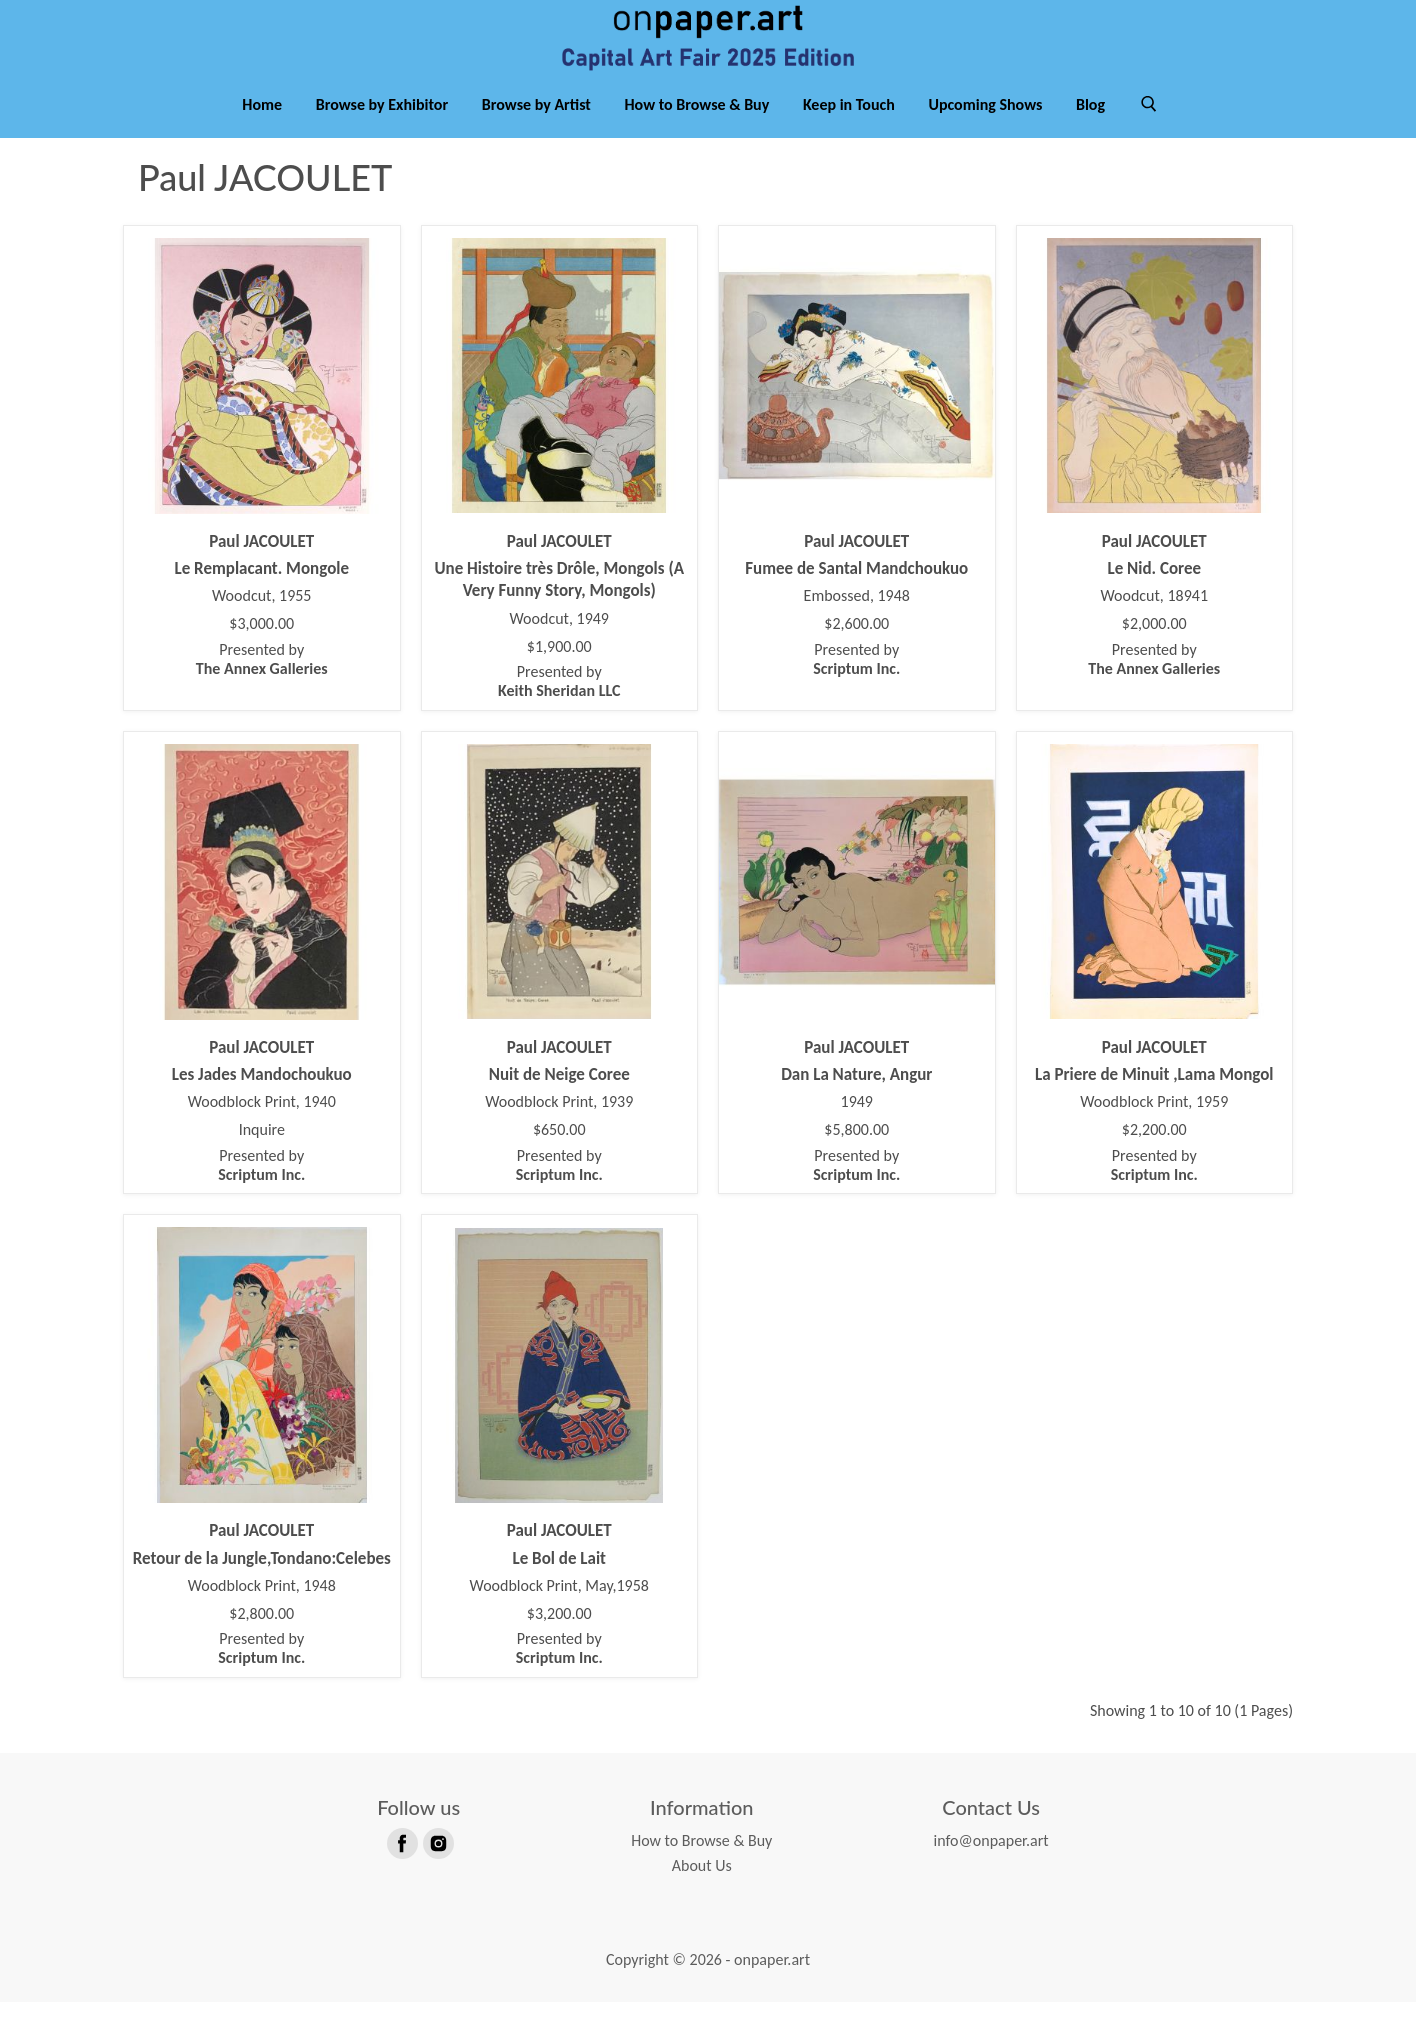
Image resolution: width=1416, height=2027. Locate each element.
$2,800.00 (261, 1639)
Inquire (262, 1155)
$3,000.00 (261, 649)
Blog (1090, 128)
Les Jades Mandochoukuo (262, 1099)
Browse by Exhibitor (382, 128)
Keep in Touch (849, 128)
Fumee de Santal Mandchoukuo (856, 593)
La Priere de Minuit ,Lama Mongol (1154, 1099)
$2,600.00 (856, 649)
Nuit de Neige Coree (559, 1099)
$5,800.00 (856, 1155)
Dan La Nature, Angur (856, 1099)
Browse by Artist (536, 128)
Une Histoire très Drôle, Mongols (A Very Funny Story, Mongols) (559, 604)
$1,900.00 (559, 671)
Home (262, 128)
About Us (702, 1890)
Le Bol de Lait (559, 1582)
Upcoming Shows (985, 128)
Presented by (262, 684)
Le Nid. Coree (1154, 593)
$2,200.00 (1154, 1155)
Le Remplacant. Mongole (261, 593)
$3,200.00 (559, 1639)
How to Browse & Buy (697, 128)
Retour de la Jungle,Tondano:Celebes (262, 1582)
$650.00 (559, 1155)
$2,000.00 (1154, 649)
